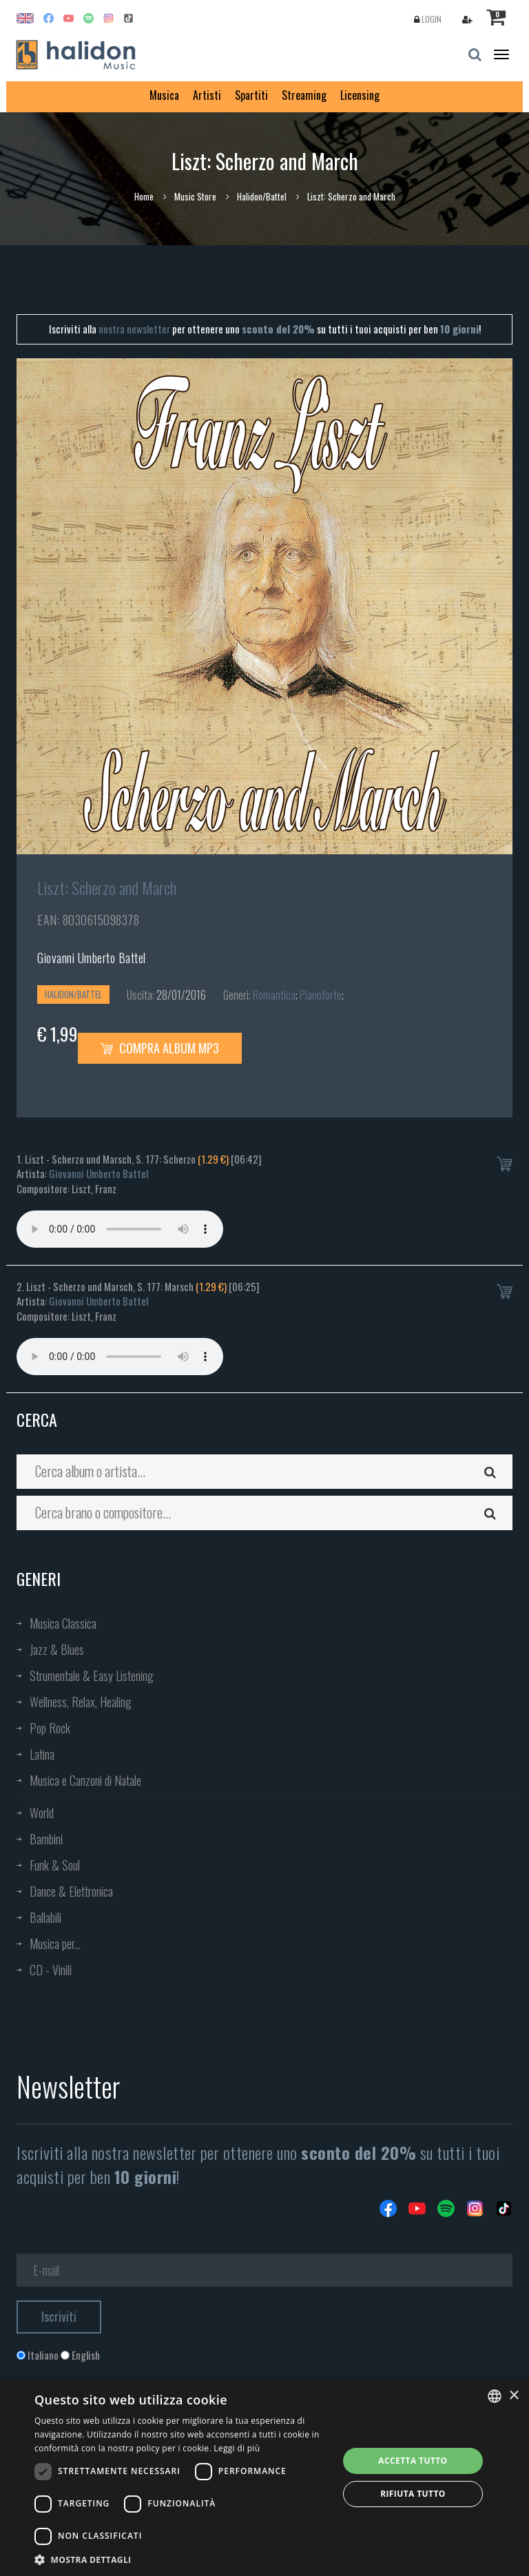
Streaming (304, 95)
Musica (164, 95)
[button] (181, 2559)
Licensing (360, 95)
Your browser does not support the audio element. (120, 1229)
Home (144, 196)
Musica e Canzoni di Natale (85, 1780)
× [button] (513, 2396)
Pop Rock (50, 1728)
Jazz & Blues (57, 1649)
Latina (42, 1754)
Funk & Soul (55, 1865)
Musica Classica (63, 1623)
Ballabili (45, 1917)
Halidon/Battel (262, 196)
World (42, 1813)
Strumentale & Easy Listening (92, 1675)
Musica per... (55, 1943)
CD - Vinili (51, 1970)
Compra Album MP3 (160, 1048)
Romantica (274, 995)
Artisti (207, 95)
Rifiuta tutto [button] (413, 2494)
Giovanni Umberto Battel (91, 958)
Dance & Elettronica (71, 1891)
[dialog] (264, 2477)
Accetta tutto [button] (412, 2460)
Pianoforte (321, 995)
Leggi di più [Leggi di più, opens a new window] (237, 2448)
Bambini (46, 1839)
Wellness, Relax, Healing (81, 1702)
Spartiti (251, 95)
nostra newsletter (134, 328)
